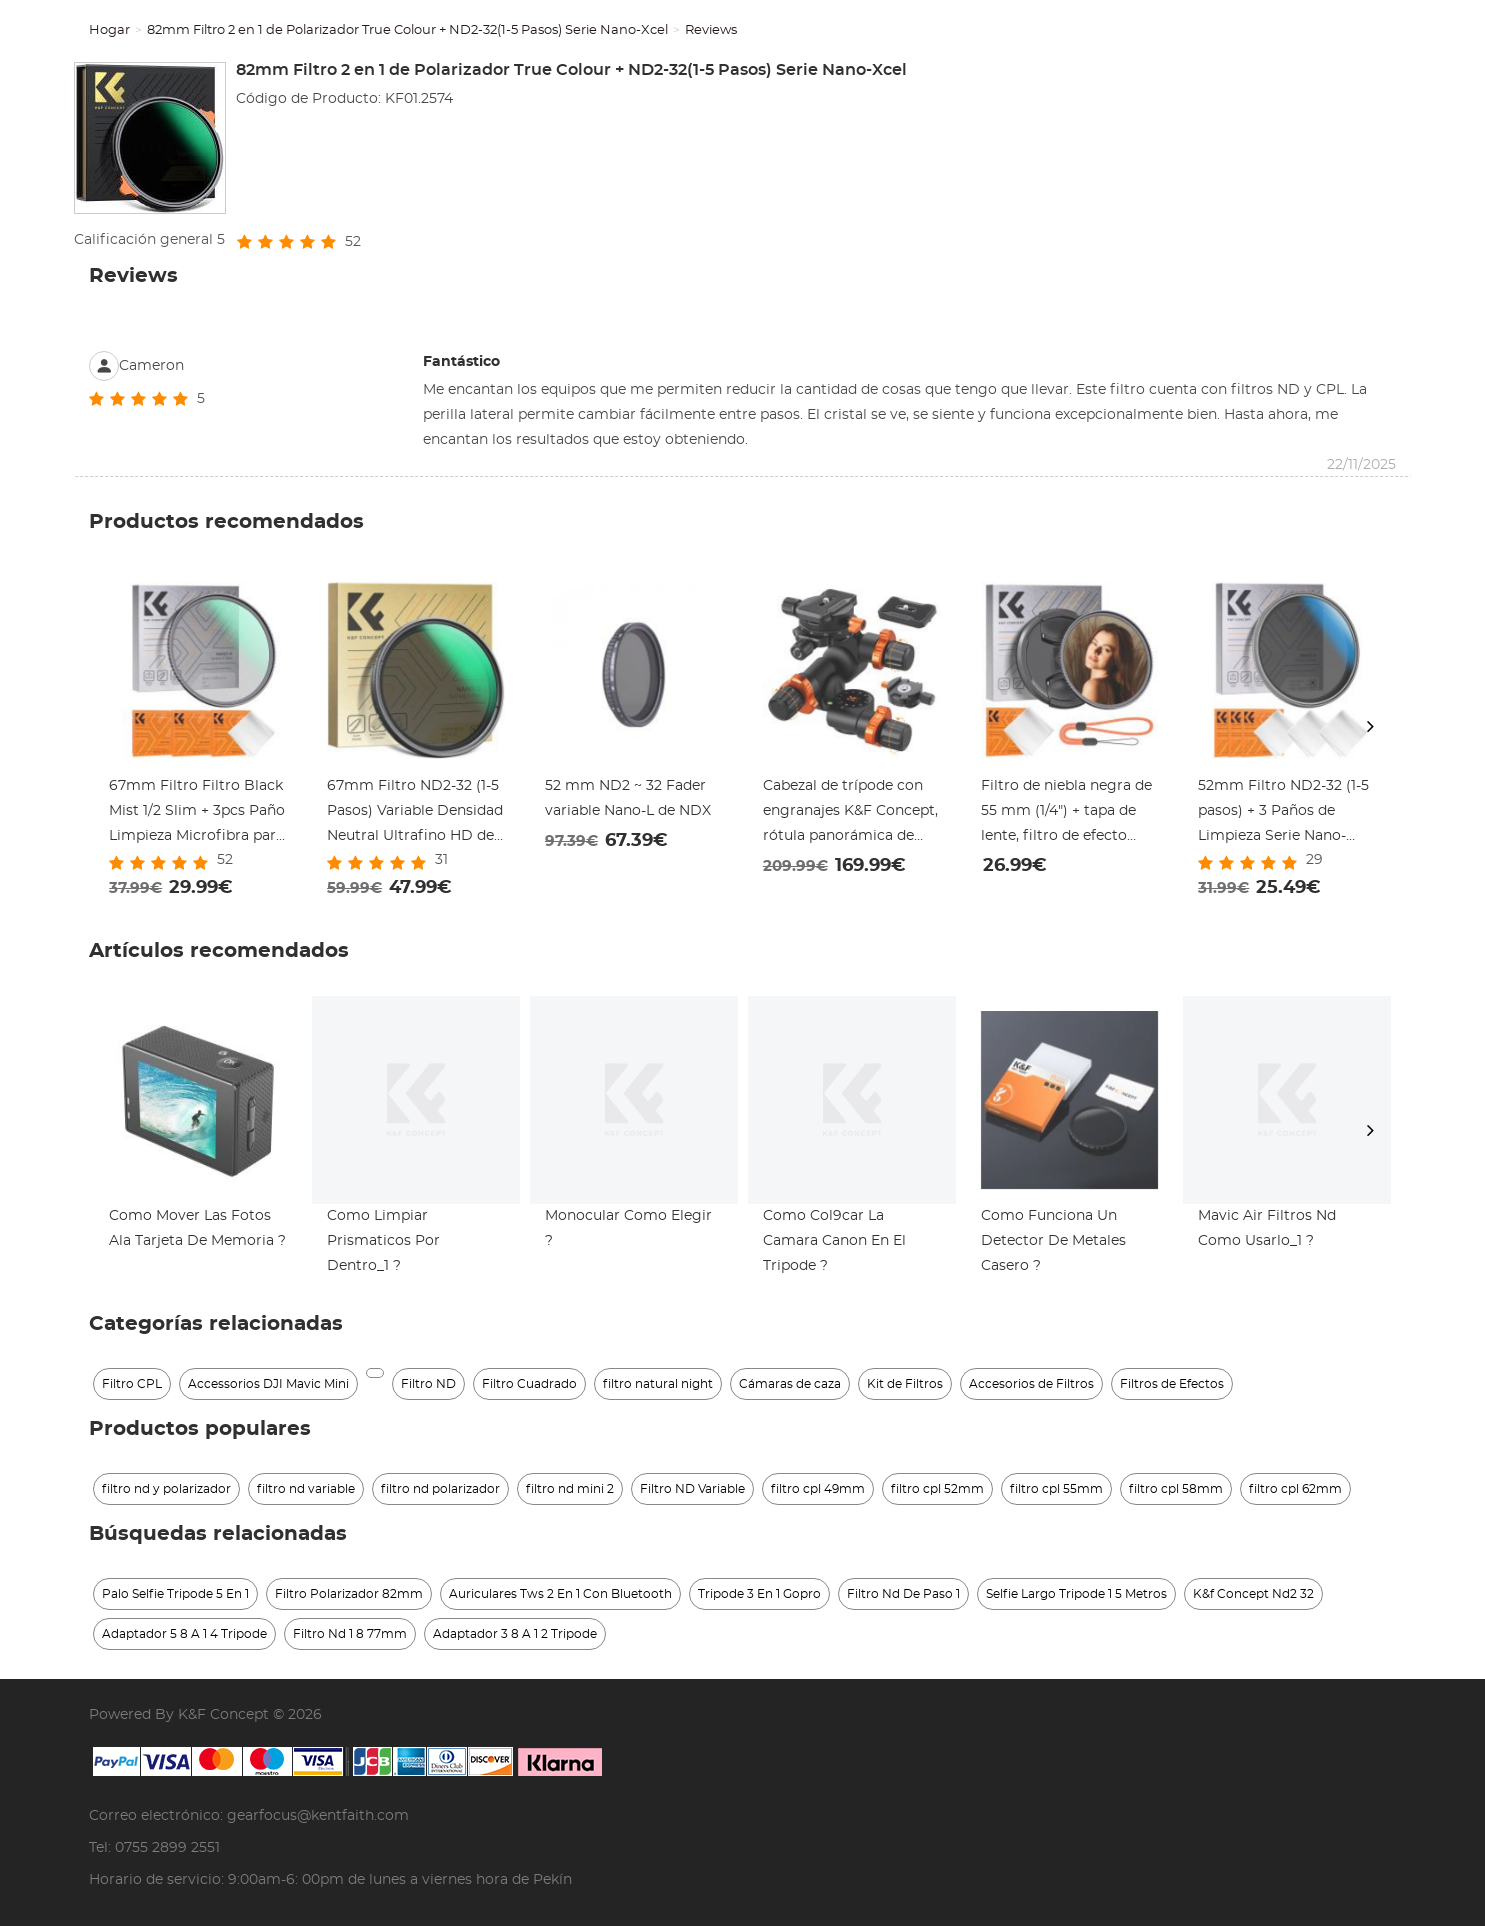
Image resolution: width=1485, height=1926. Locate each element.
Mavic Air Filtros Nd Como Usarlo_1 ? (1267, 1228)
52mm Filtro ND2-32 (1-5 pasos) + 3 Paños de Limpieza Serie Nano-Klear (1283, 814)
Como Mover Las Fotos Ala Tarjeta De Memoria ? (197, 1228)
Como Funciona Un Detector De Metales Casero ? (1053, 1241)
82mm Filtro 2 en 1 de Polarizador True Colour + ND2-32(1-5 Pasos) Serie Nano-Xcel (407, 30)
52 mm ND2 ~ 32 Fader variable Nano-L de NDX (628, 798)
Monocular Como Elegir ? (628, 1228)
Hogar (109, 30)
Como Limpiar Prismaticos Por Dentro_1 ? (383, 1241)
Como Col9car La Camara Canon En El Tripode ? (834, 1241)
